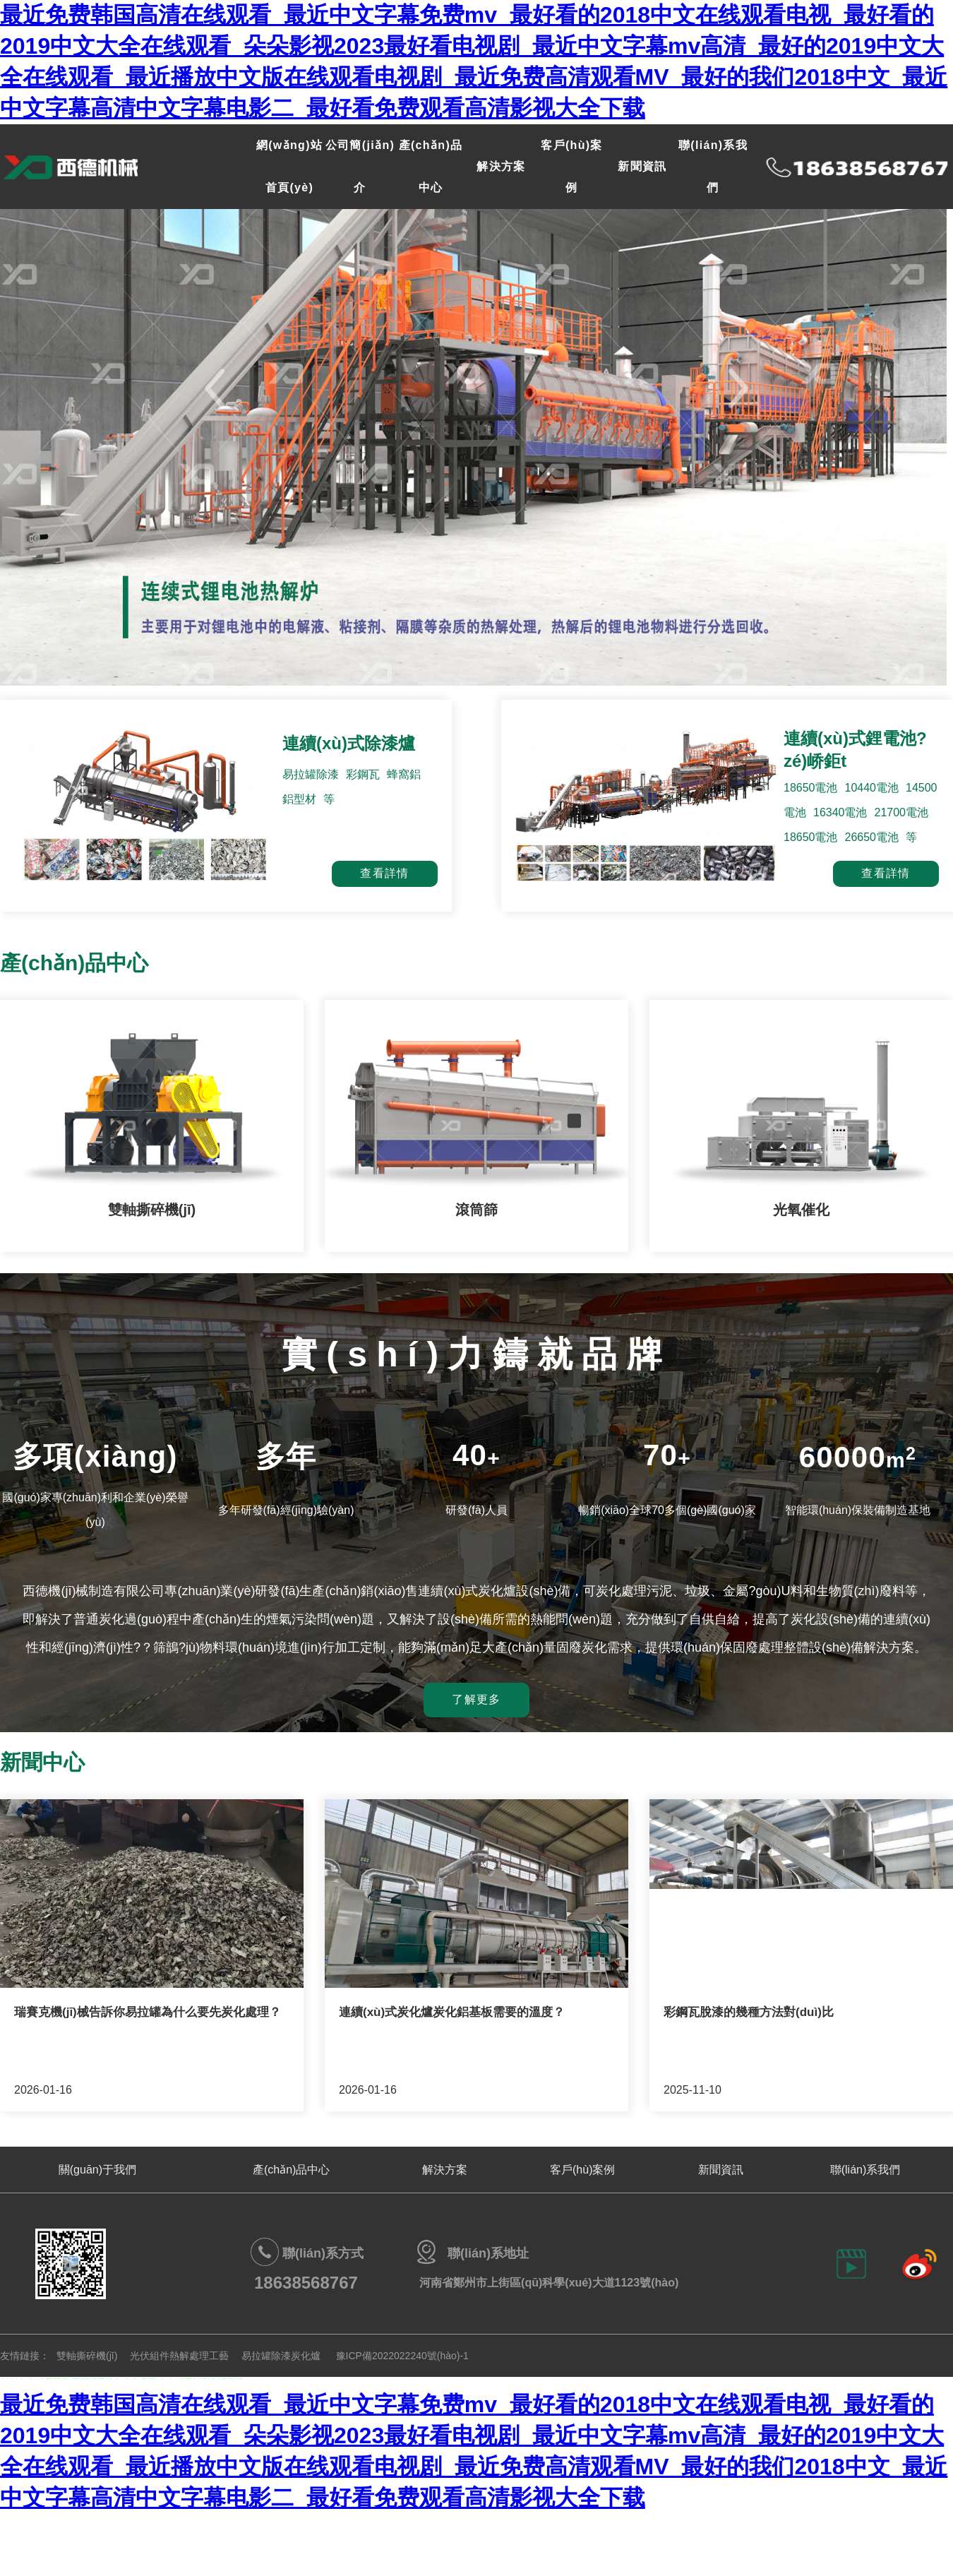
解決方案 (500, 166)
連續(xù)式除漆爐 (348, 743)
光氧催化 (801, 1209)
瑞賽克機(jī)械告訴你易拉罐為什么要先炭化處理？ (147, 2012)
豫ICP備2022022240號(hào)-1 (402, 2355)
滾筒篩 (476, 1209)
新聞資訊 (642, 166)
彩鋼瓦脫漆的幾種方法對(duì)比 (749, 2012)
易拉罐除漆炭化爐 (280, 2355)
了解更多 (476, 1699)
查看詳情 (384, 873)
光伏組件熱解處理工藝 (179, 2355)
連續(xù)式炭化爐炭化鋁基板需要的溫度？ (452, 2012)
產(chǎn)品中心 (291, 2170)
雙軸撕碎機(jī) (152, 1209)
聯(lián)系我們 (865, 2170)
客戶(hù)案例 (582, 2170)
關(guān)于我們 (97, 2170)
